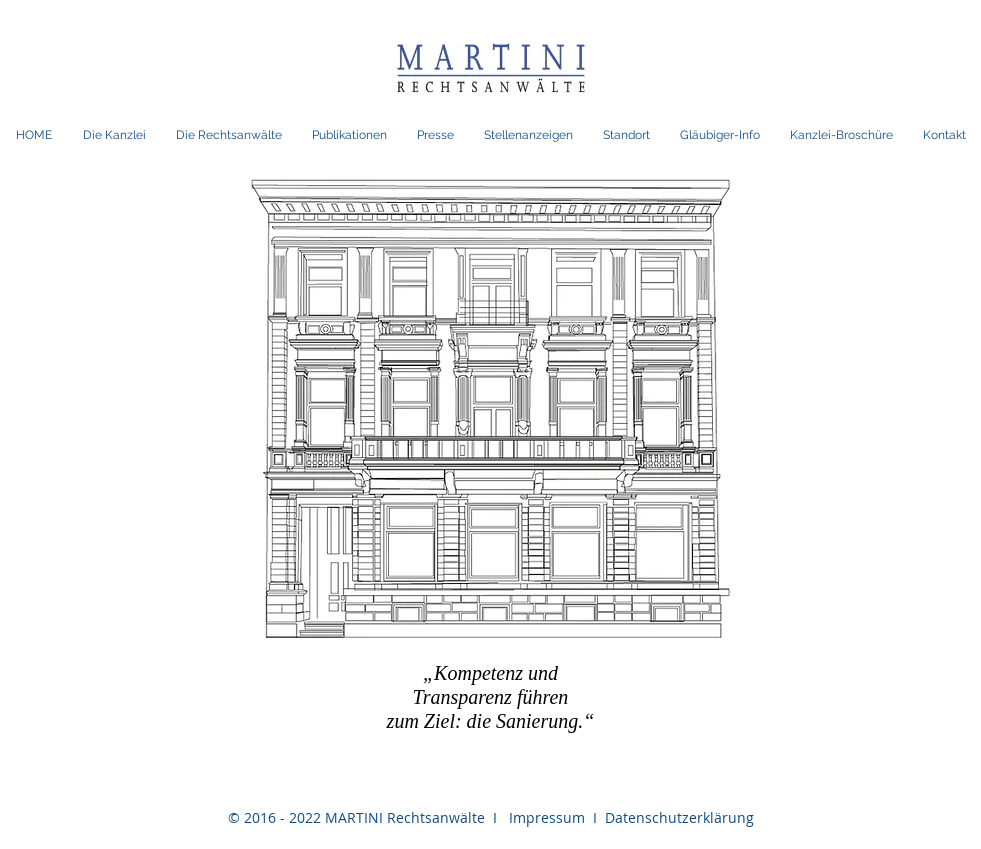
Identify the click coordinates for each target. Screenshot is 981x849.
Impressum (545, 817)
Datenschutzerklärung (675, 817)
